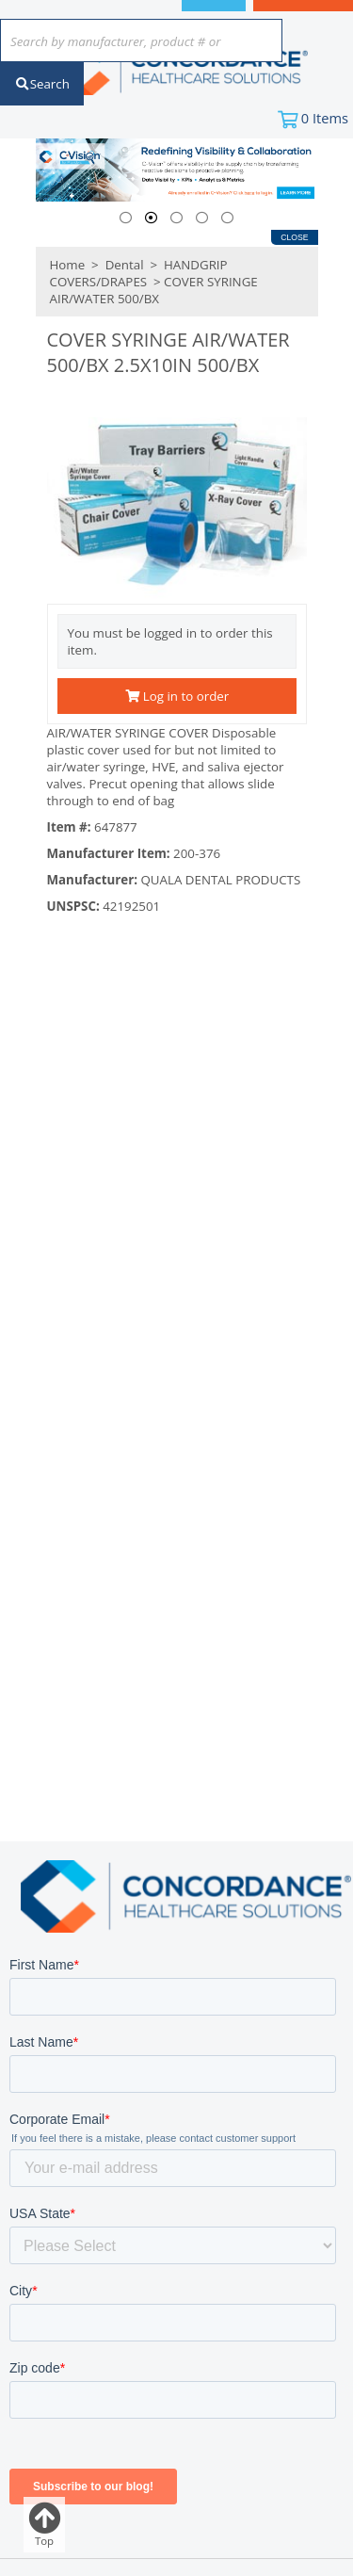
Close (294, 237)
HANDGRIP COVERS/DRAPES (139, 273)
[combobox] (141, 42)
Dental (124, 264)
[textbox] (131, 42)
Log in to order (177, 696)
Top (44, 2525)
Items (324, 117)
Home (68, 264)
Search (42, 83)
